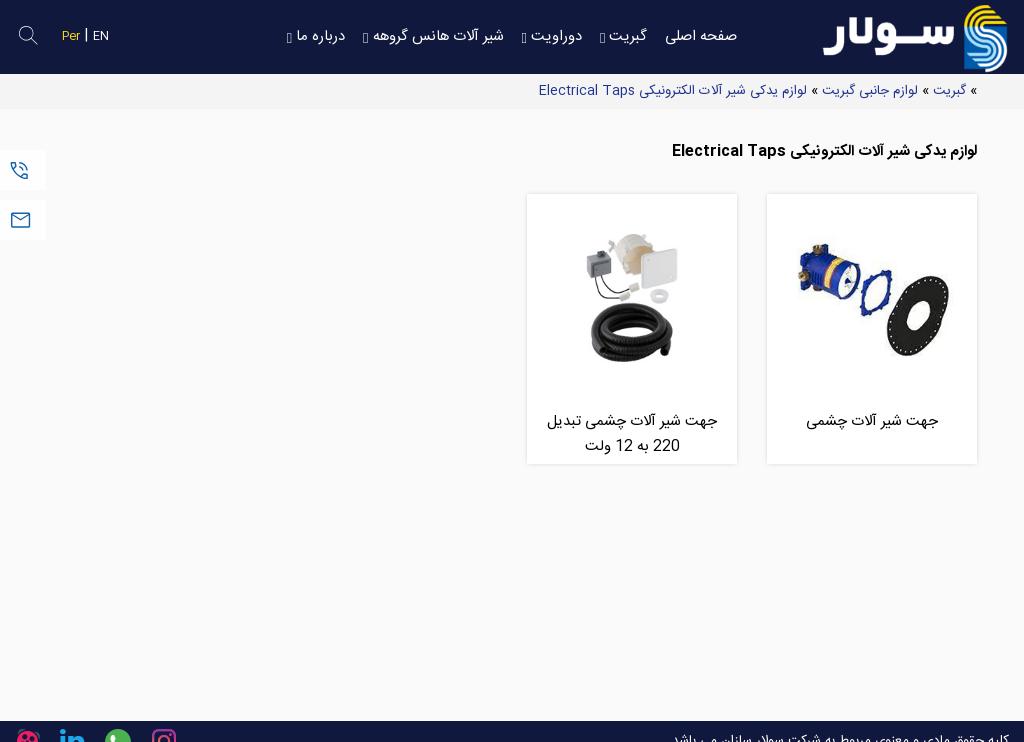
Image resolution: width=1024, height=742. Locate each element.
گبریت (949, 91)
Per (71, 36)
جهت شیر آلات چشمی (872, 421)
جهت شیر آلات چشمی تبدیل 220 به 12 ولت (632, 434)
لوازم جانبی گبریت (870, 91)
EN (101, 36)
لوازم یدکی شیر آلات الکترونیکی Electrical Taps (673, 91)
